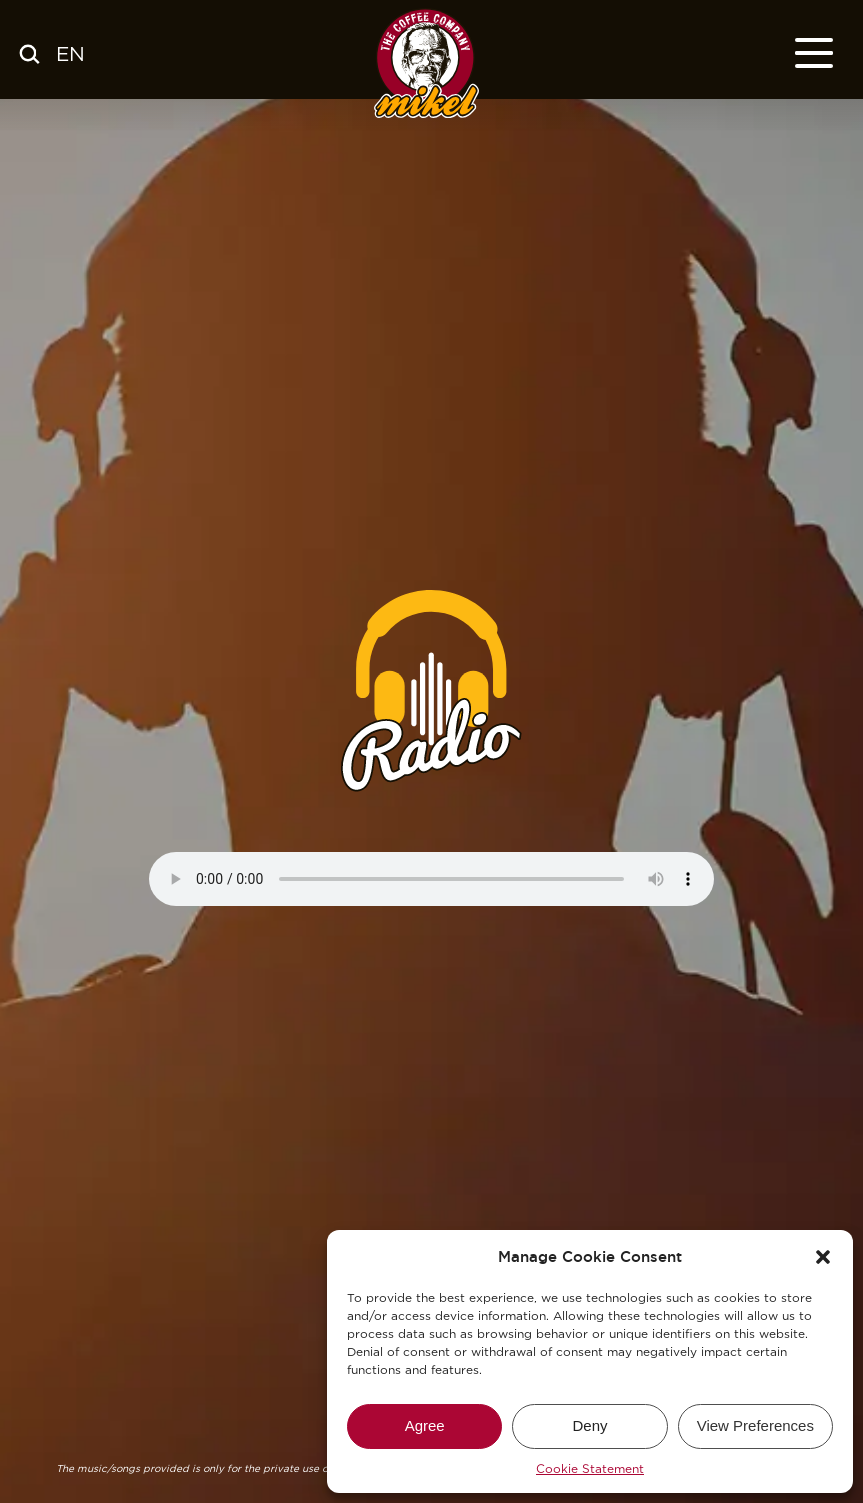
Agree (425, 1425)
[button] (823, 1257)
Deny (589, 1425)
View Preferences (755, 1425)
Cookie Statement (590, 1468)
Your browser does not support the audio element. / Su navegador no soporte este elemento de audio (431, 879)
